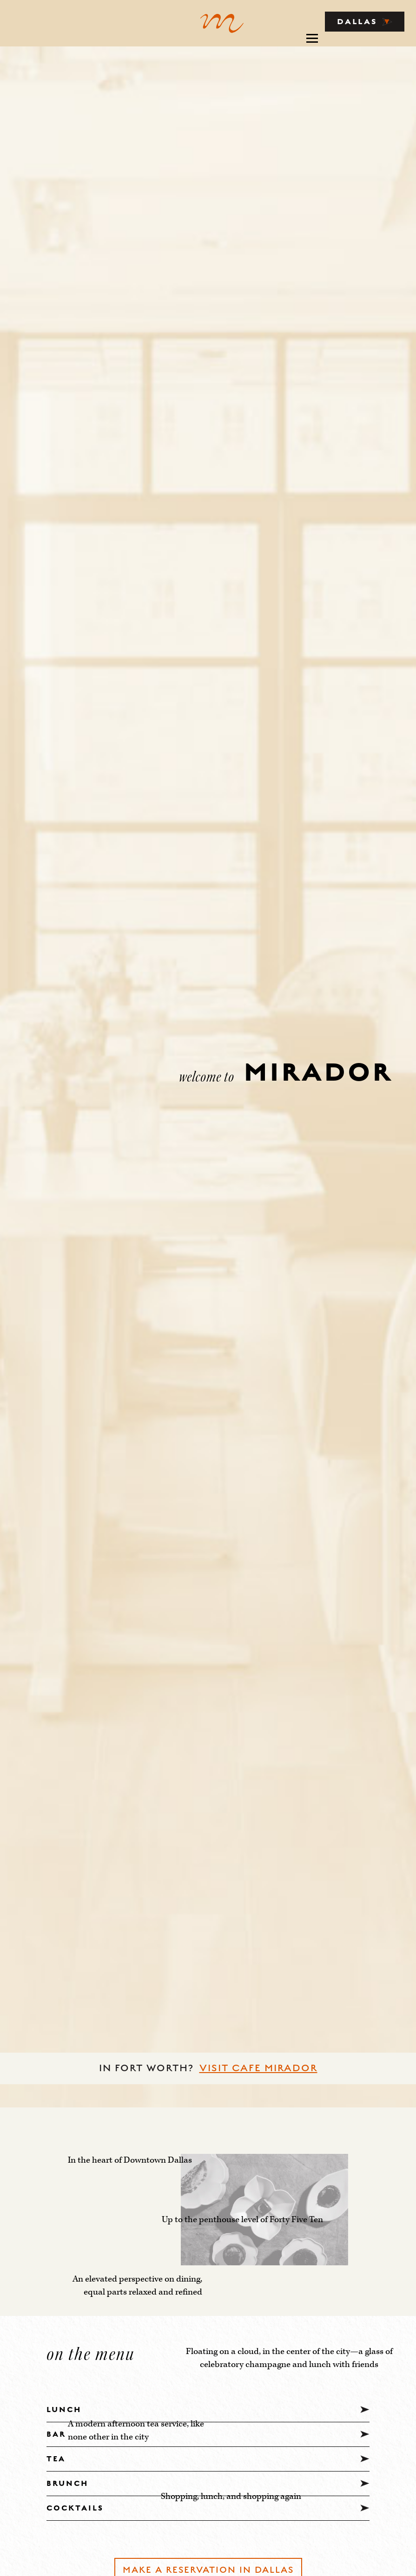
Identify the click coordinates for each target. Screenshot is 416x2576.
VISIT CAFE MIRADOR (258, 2068)
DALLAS (364, 21)
